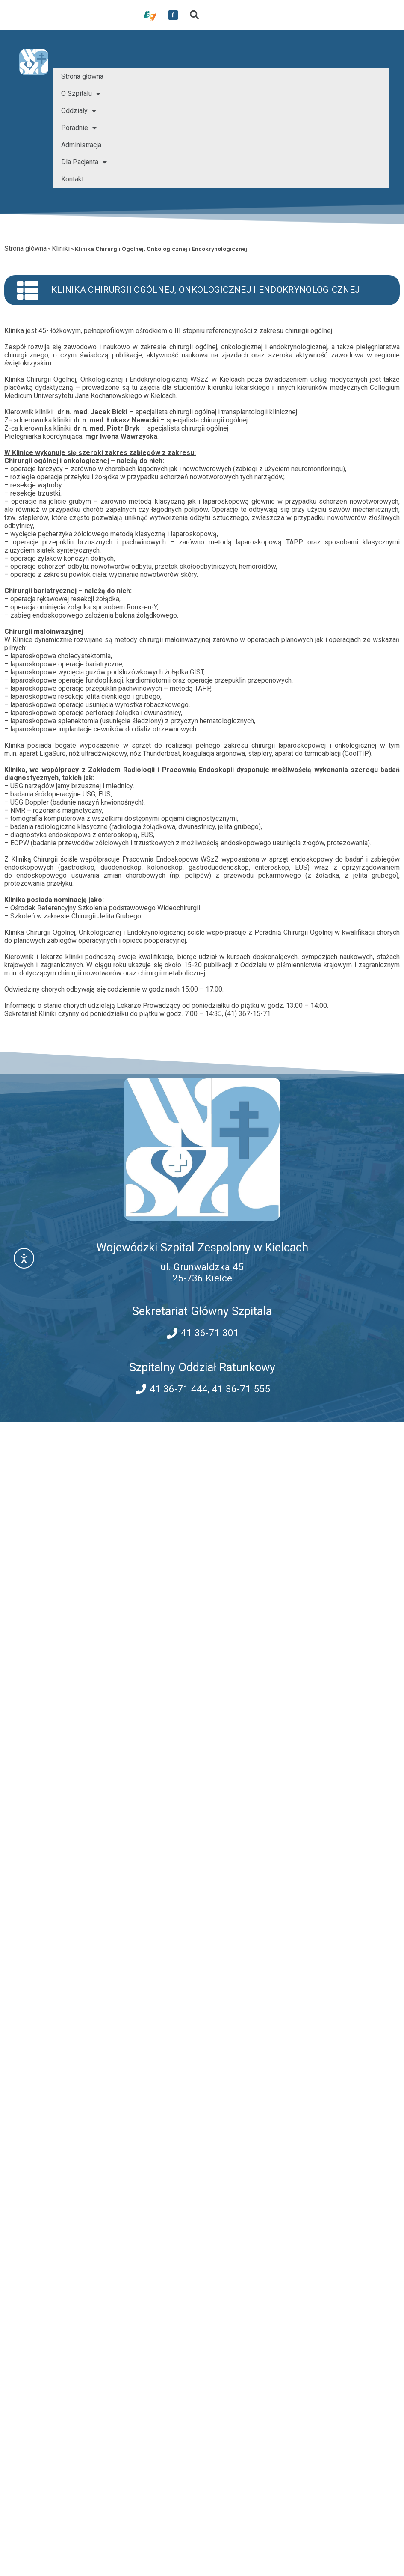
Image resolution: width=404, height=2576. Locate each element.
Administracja (81, 145)
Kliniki (61, 248)
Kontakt (72, 179)
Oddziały (78, 111)
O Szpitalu (80, 93)
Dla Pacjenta (84, 162)
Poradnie (79, 128)
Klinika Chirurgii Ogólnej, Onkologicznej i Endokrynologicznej (205, 290)
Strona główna (82, 76)
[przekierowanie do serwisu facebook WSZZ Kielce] (173, 15)
